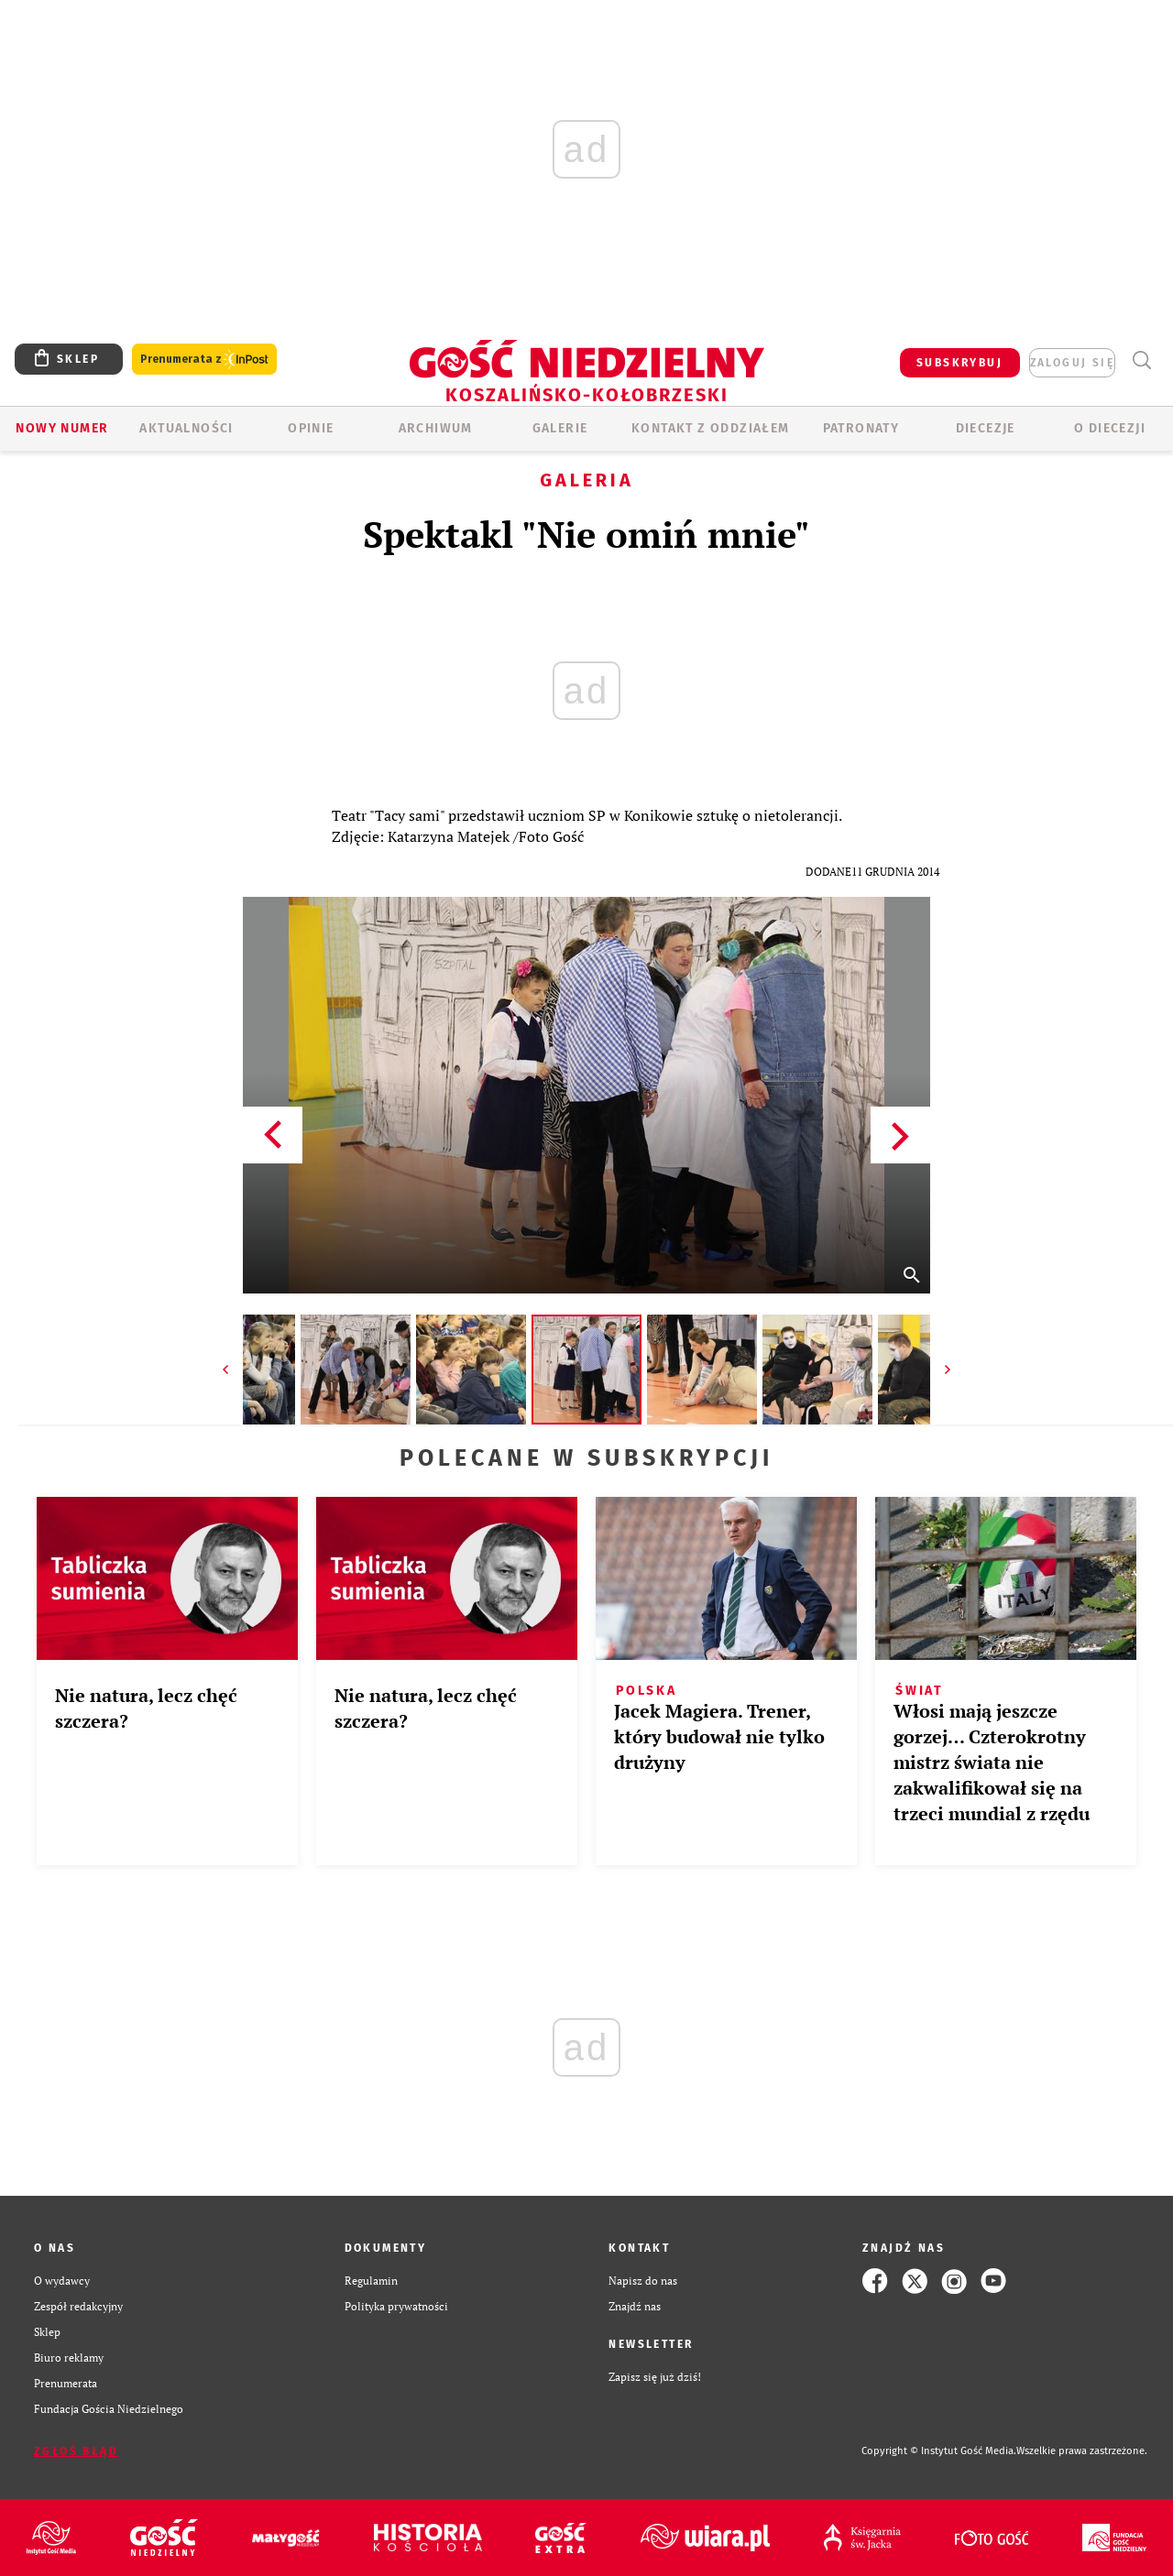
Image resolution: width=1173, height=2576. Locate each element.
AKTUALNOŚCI (186, 428)
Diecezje (985, 428)
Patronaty (861, 428)
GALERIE (560, 428)
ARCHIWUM (436, 428)
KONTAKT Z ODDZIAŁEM (710, 428)
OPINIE (311, 428)
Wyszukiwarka (1141, 360)
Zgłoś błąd (76, 2451)
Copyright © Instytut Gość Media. (938, 2451)
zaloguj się (1072, 362)
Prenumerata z (204, 359)
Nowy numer (62, 428)
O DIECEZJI (1110, 428)
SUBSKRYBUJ (959, 362)
